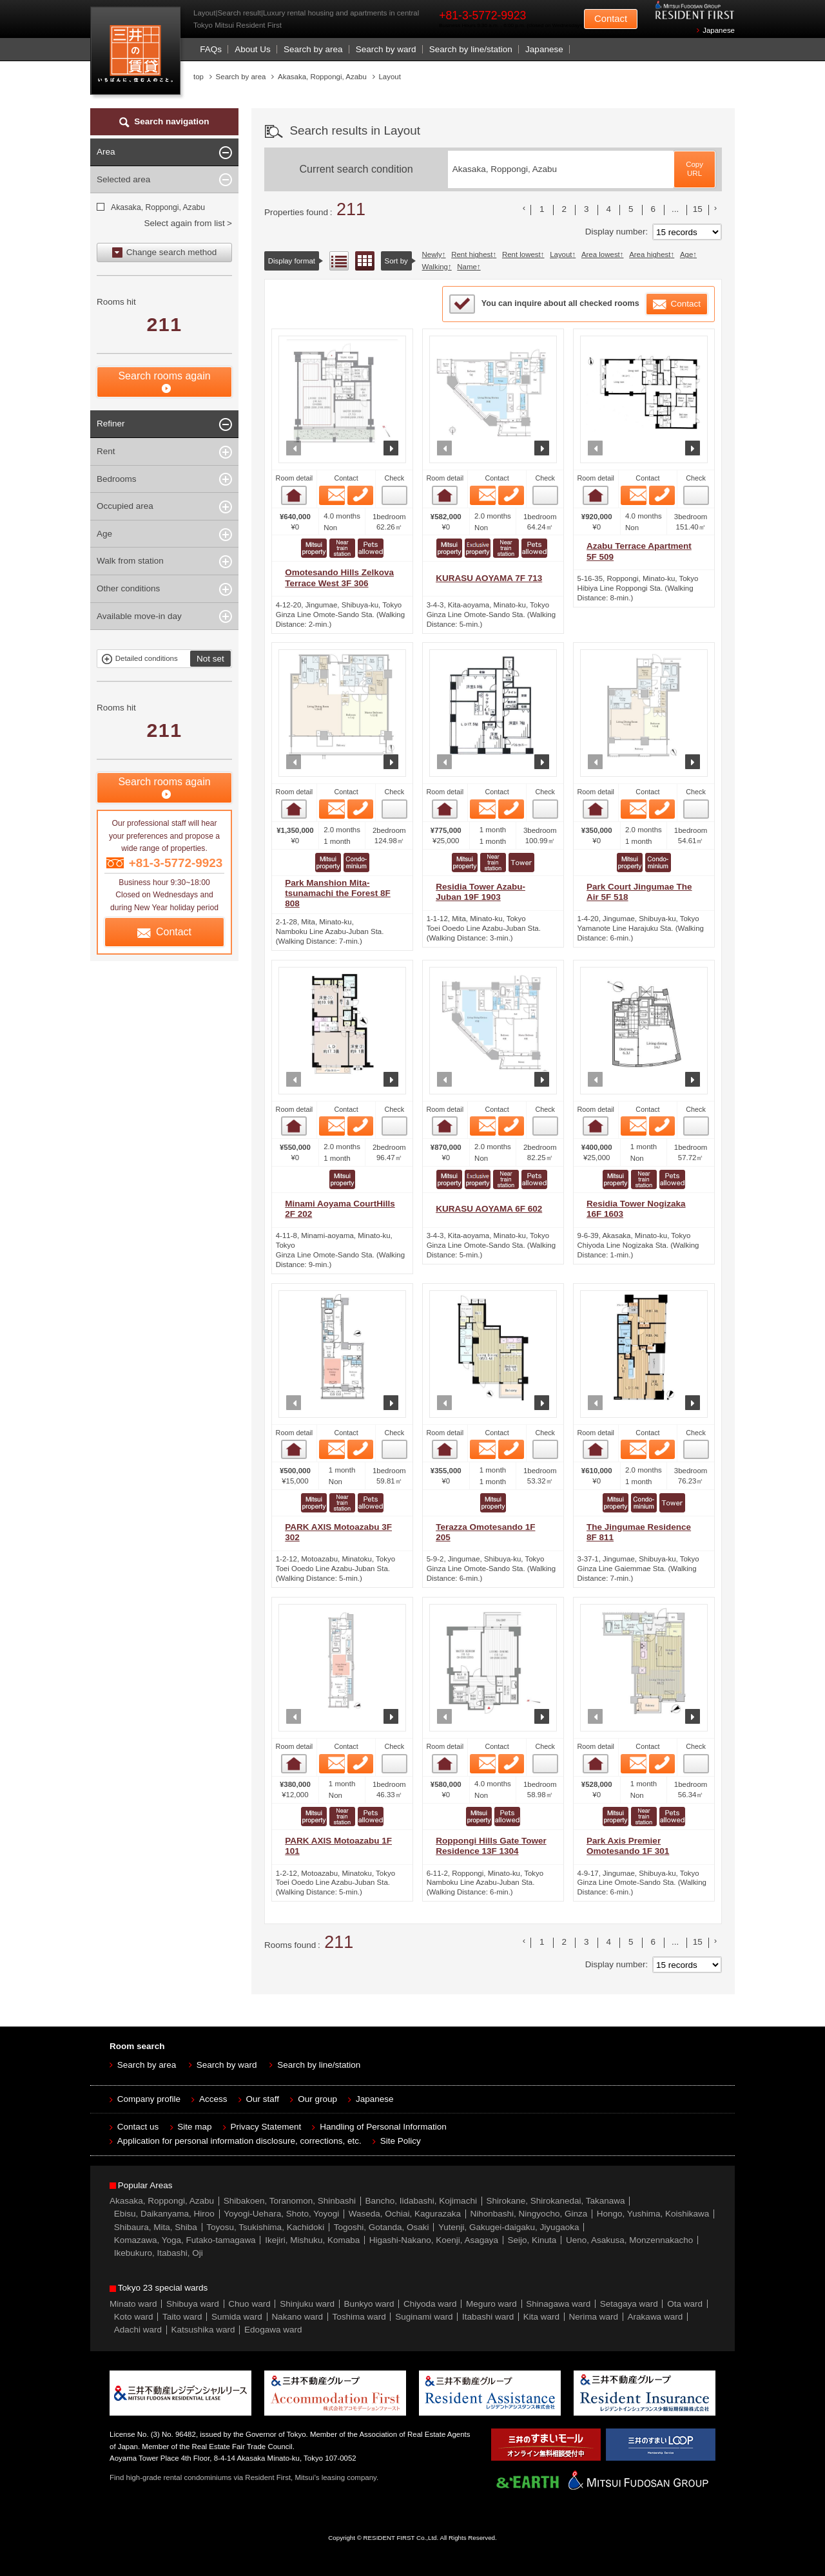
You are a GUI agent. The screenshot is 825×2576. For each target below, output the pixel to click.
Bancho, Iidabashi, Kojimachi (421, 2201)
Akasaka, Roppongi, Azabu (157, 207)
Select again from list (184, 223)
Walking (435, 267)
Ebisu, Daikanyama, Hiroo (164, 2213)
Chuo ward (249, 2304)
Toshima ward (358, 2317)
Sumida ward (236, 2317)
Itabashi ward (488, 2317)
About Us (253, 49)
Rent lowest (521, 254)
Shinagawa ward (558, 2304)
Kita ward (541, 2317)
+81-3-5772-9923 (482, 15)
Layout (561, 254)
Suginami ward (423, 2317)
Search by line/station (470, 49)
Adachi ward (138, 2329)
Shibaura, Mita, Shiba (155, 2227)
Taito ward (182, 2317)
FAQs (211, 49)
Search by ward (386, 49)
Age (686, 254)
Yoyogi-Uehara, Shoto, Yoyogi (281, 2213)
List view (339, 261)
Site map (194, 2127)
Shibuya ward (192, 2304)
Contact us (138, 2127)
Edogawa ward (273, 2329)
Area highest (649, 254)
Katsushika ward (203, 2329)
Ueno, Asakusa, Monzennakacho (629, 2240)
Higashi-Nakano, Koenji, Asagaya (433, 2240)
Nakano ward (297, 2317)
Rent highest (471, 254)
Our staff (263, 2099)
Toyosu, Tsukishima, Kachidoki (265, 2227)
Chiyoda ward (430, 2304)
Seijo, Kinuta (532, 2240)
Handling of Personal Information (383, 2127)
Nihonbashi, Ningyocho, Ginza (529, 2213)
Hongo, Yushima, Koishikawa (653, 2213)
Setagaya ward (629, 2304)
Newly (432, 254)
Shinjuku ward (307, 2304)
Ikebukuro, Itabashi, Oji (158, 2253)
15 (698, 209)
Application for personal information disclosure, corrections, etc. (239, 2141)
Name (467, 267)
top (198, 77)
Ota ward (685, 2304)
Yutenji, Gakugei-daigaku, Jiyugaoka (508, 2227)
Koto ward (133, 2317)
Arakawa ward (655, 2317)
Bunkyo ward (369, 2304)
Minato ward (133, 2304)
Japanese (719, 30)
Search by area (313, 49)
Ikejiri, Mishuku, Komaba (312, 2240)
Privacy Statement (266, 2127)
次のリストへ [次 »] (715, 208)
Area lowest (600, 254)
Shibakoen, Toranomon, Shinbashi (290, 2201)
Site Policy (400, 2141)
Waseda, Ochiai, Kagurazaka (405, 2213)
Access (213, 2099)
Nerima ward (594, 2317)
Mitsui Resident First (138, 53)
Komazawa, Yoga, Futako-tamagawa (185, 2240)
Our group (317, 2099)
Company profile (148, 2099)
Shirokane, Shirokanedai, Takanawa (555, 2201)
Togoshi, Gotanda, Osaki (381, 2227)
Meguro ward (491, 2304)
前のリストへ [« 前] (524, 208)
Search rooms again (164, 375)
